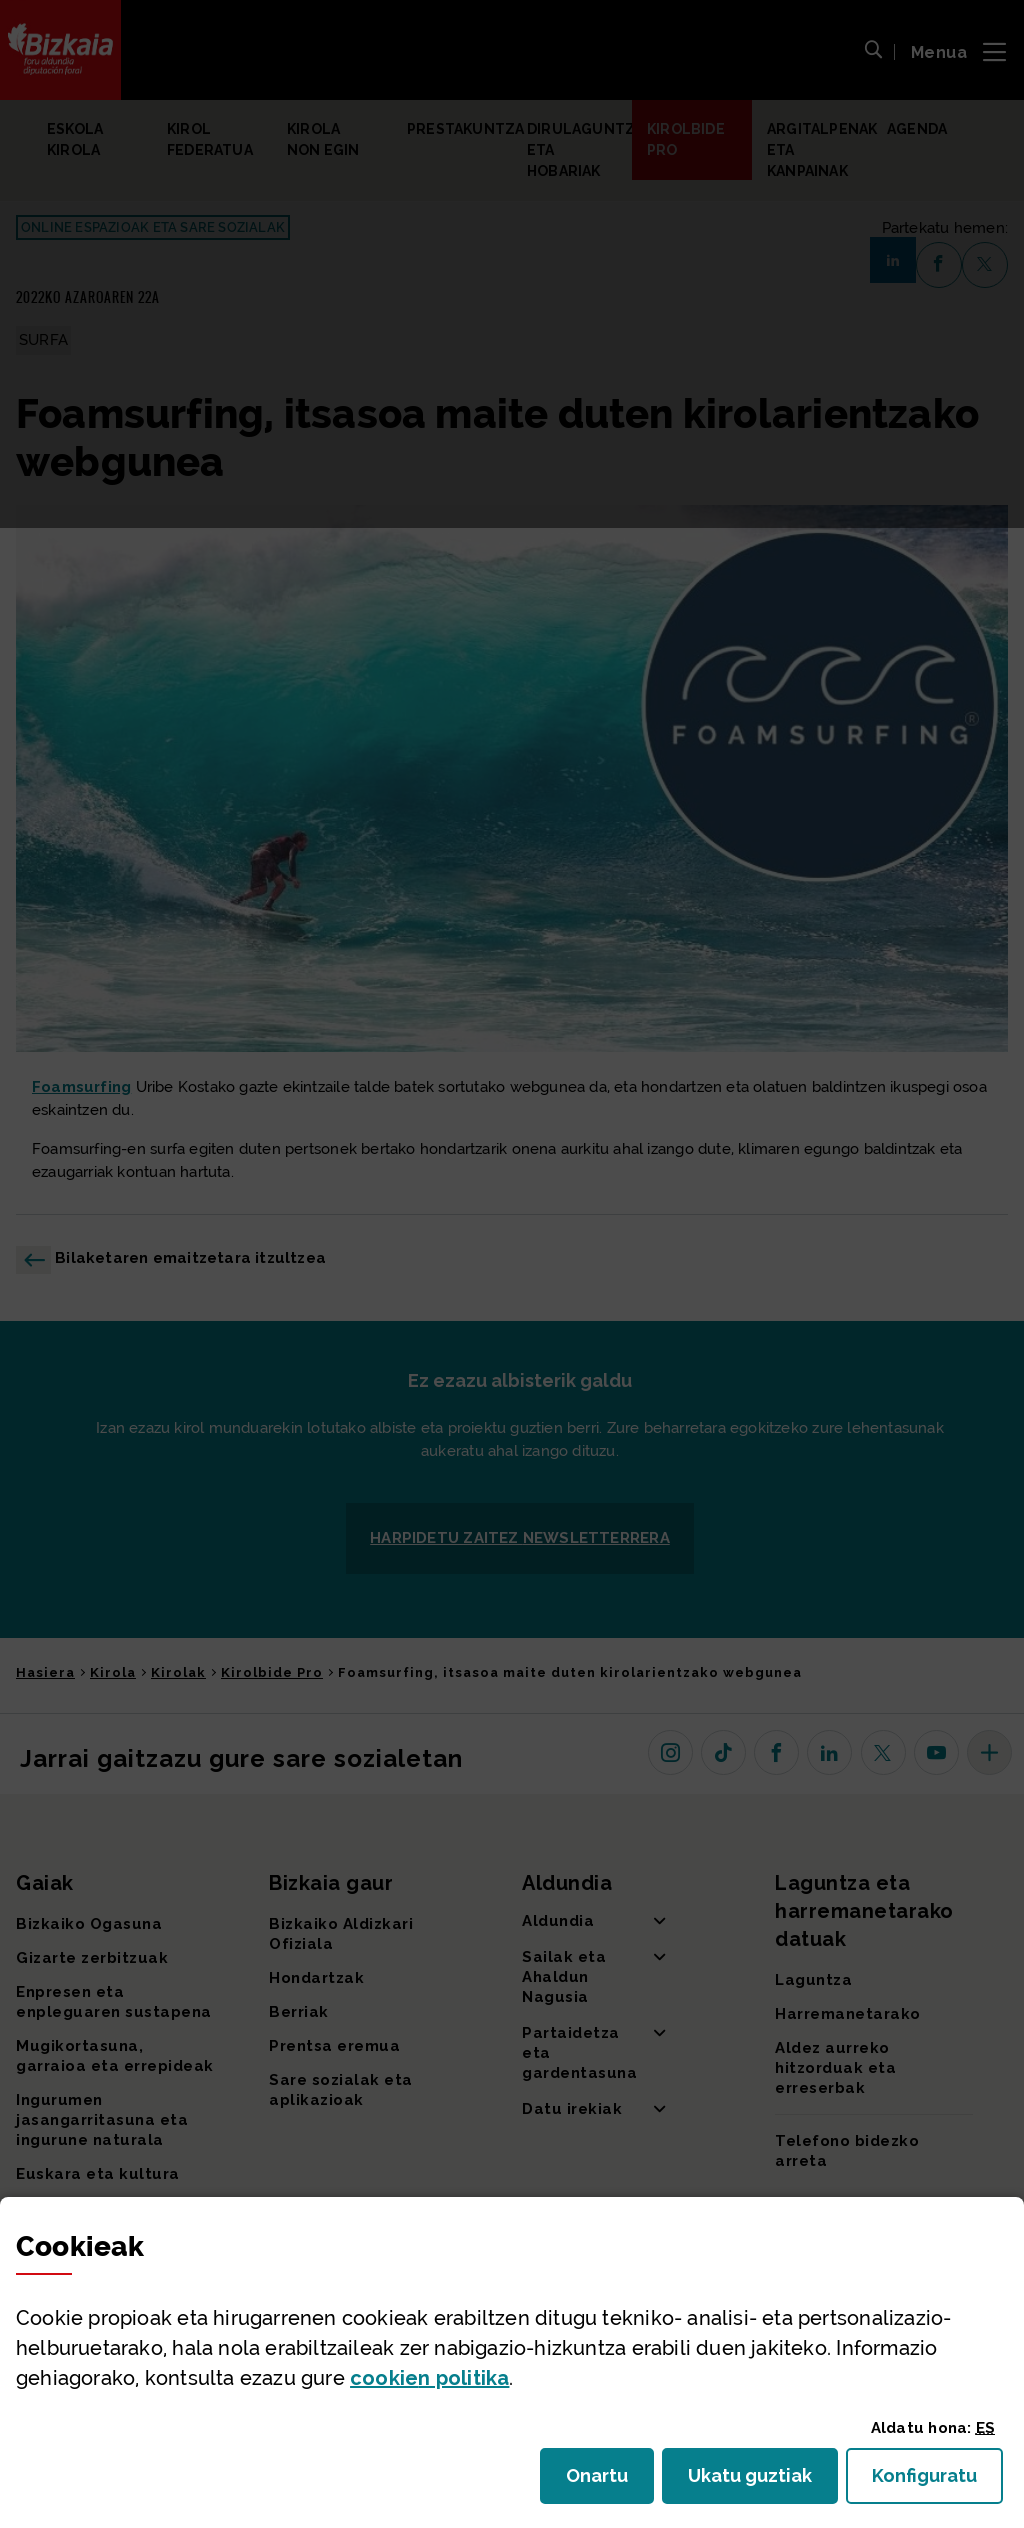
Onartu (610, 2481)
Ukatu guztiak (756, 2481)
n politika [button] (429, 2378)
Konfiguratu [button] (937, 2481)
